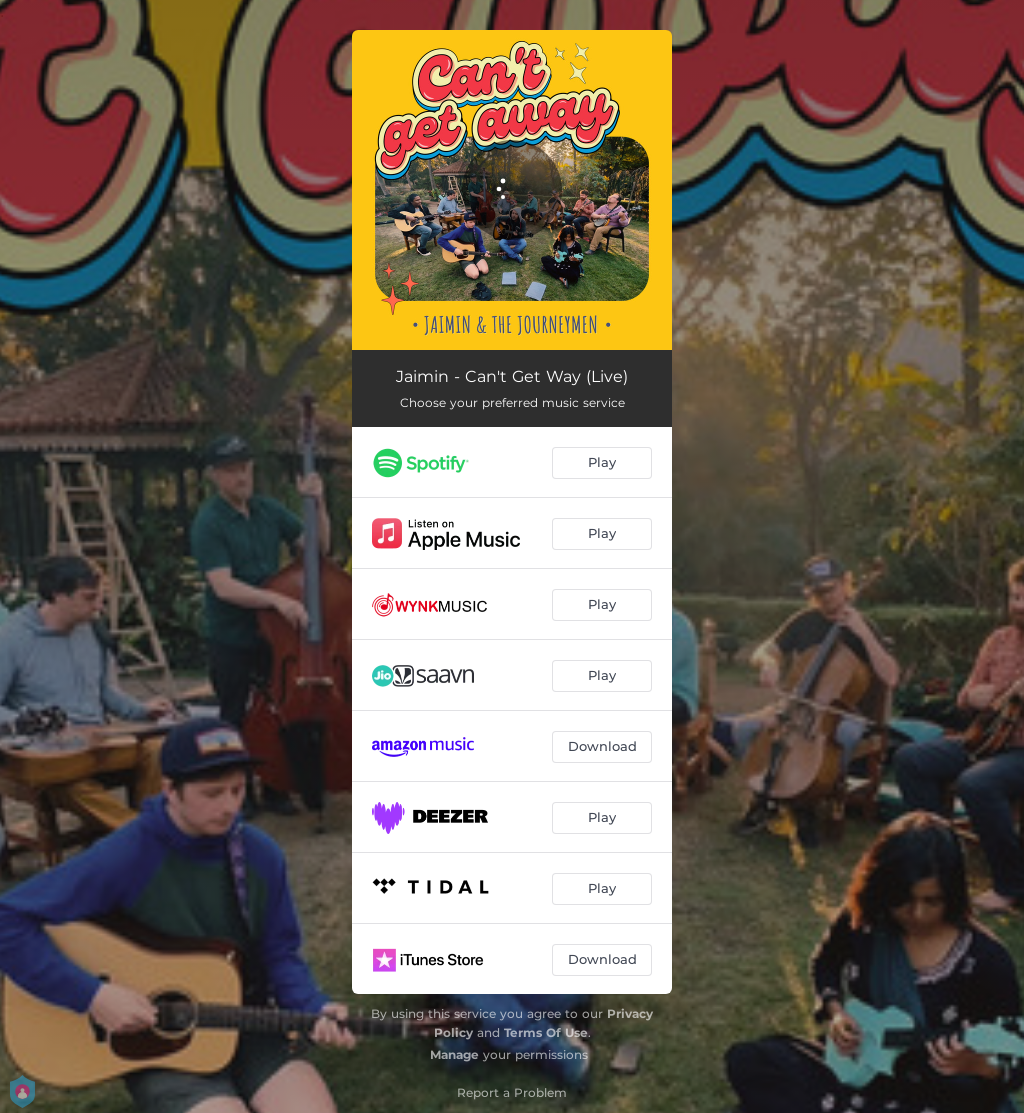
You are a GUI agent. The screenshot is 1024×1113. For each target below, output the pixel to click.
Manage (454, 1054)
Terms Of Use (546, 1032)
